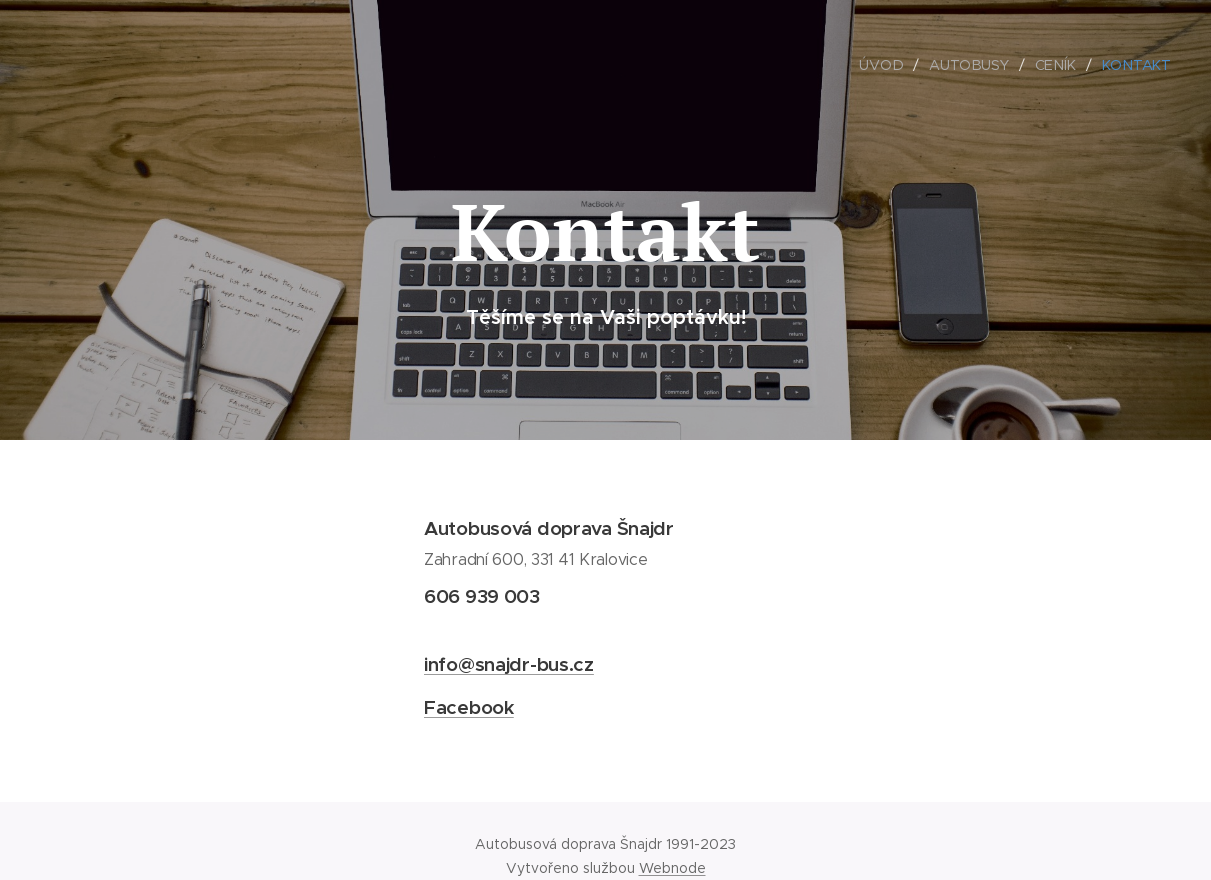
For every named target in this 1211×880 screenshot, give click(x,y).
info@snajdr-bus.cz (509, 664)
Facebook (469, 707)
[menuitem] (887, 65)
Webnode (672, 868)
